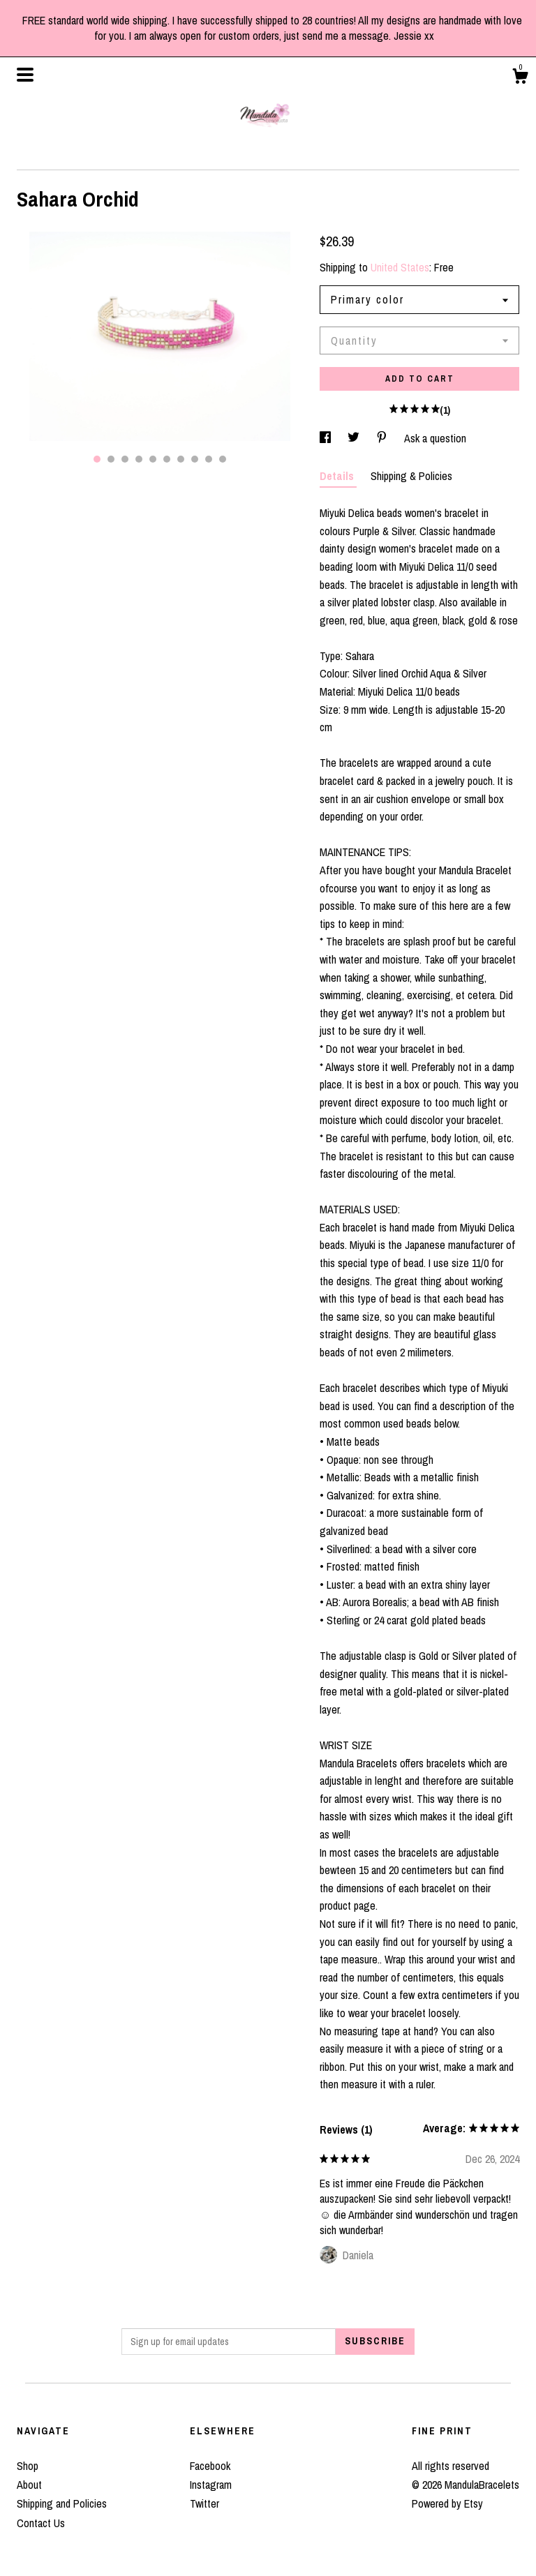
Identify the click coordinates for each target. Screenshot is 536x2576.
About (29, 2484)
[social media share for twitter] (355, 438)
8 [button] (194, 459)
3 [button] (124, 459)
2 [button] (110, 459)
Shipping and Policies (62, 2503)
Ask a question (435, 438)
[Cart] (520, 78)
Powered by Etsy (447, 2503)
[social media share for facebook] (327, 438)
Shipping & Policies (411, 476)
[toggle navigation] (25, 75)
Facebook (210, 2465)
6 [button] (166, 459)
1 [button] (97, 459)
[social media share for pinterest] (383, 438)
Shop (27, 2465)
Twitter (204, 2503)
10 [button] (222, 459)
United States (400, 267)
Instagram (211, 2484)
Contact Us (41, 2523)
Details (338, 476)
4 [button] (138, 459)
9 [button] (208, 459)
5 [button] (152, 459)
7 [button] (180, 459)
